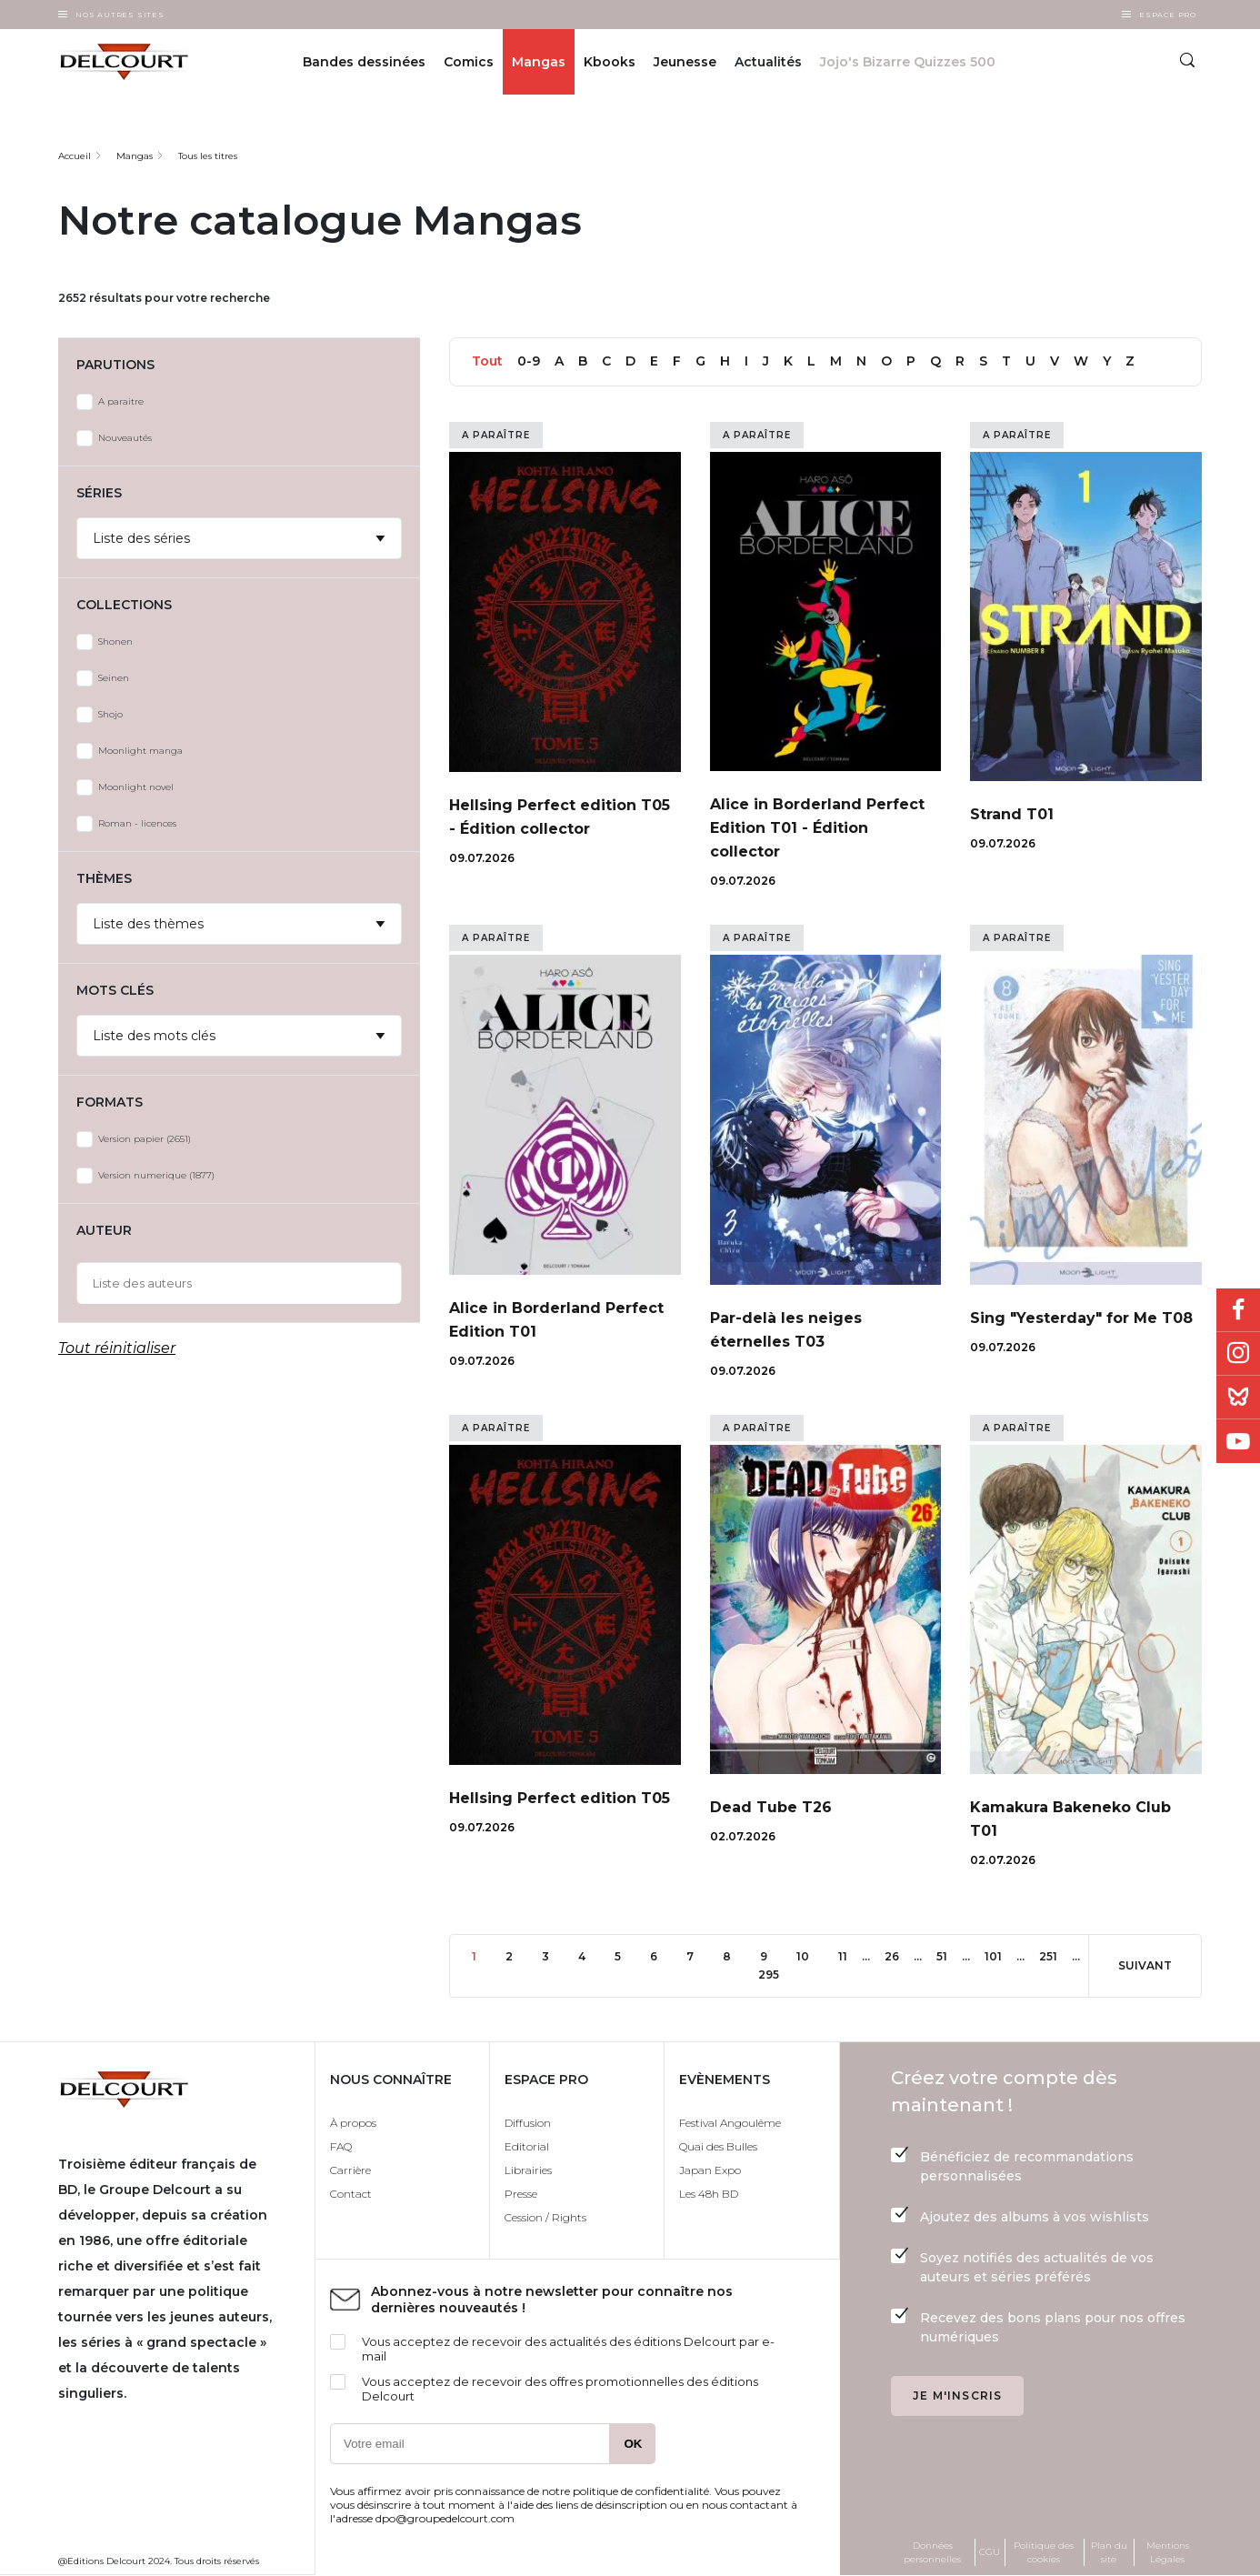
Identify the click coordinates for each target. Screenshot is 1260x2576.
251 (1055, 1955)
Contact (351, 2193)
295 (774, 1973)
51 (949, 1955)
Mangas (538, 62)
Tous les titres (207, 156)
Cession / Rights (545, 2217)
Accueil (74, 156)
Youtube (1238, 1441)
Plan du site (1109, 2552)
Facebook (1238, 1310)
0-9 (528, 361)
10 (810, 1955)
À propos (353, 2123)
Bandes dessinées (364, 62)
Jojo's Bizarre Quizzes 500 (907, 62)
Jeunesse (685, 62)
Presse (521, 2193)
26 (899, 1955)
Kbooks (609, 62)
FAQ (341, 2146)
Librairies (528, 2170)
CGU (989, 2552)
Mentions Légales (1167, 2552)
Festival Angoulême (730, 2123)
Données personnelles (932, 2552)
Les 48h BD (708, 2193)
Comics (469, 62)
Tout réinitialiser (116, 1348)
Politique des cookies (1044, 2552)
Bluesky (1238, 1397)
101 (1000, 1955)
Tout (487, 361)
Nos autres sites (120, 14)
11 (850, 1955)
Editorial (527, 2146)
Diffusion (528, 2123)
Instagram (1238, 1354)
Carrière (350, 2170)
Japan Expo (710, 2170)
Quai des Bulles (718, 2146)
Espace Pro (1167, 14)
